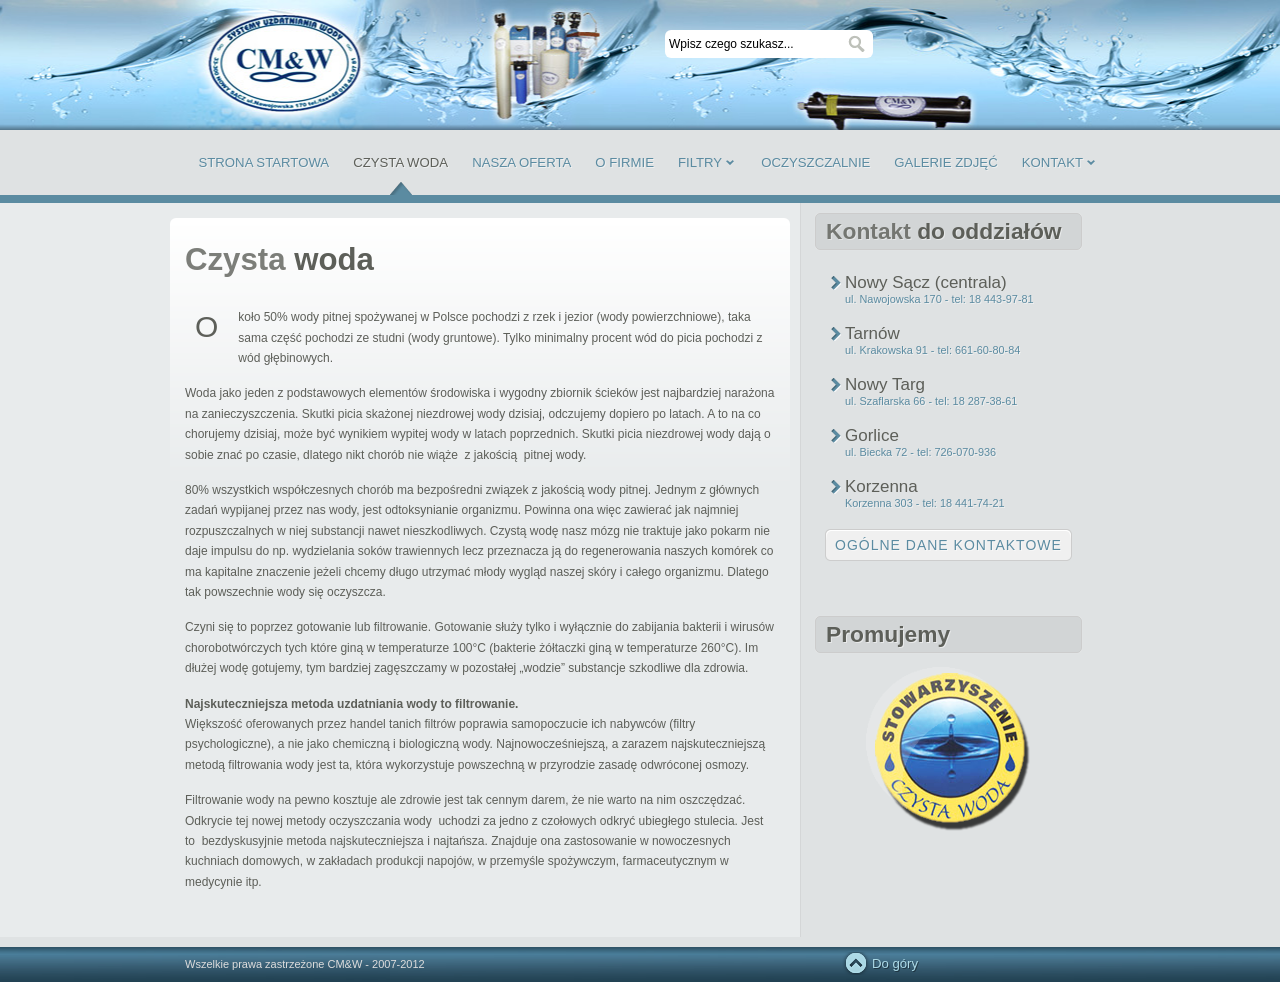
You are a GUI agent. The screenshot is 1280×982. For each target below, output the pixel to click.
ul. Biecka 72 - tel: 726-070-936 (920, 452)
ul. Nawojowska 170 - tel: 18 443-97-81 (939, 299)
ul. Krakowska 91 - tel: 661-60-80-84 (932, 350)
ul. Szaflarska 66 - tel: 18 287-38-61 (931, 401)
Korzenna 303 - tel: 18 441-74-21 (925, 503)
